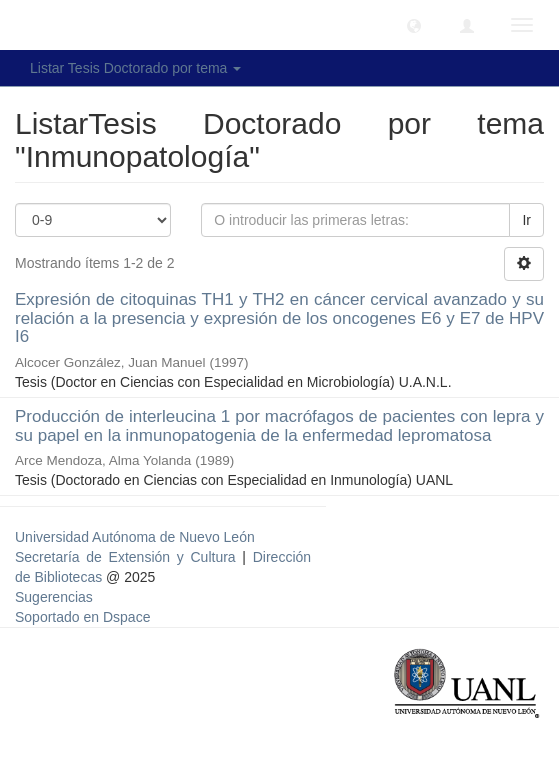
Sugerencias (54, 597)
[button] (414, 25)
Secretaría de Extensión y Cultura (128, 557)
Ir (526, 220)
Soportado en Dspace (82, 617)
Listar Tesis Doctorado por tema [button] (135, 68)
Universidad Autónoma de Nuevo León (135, 537)
